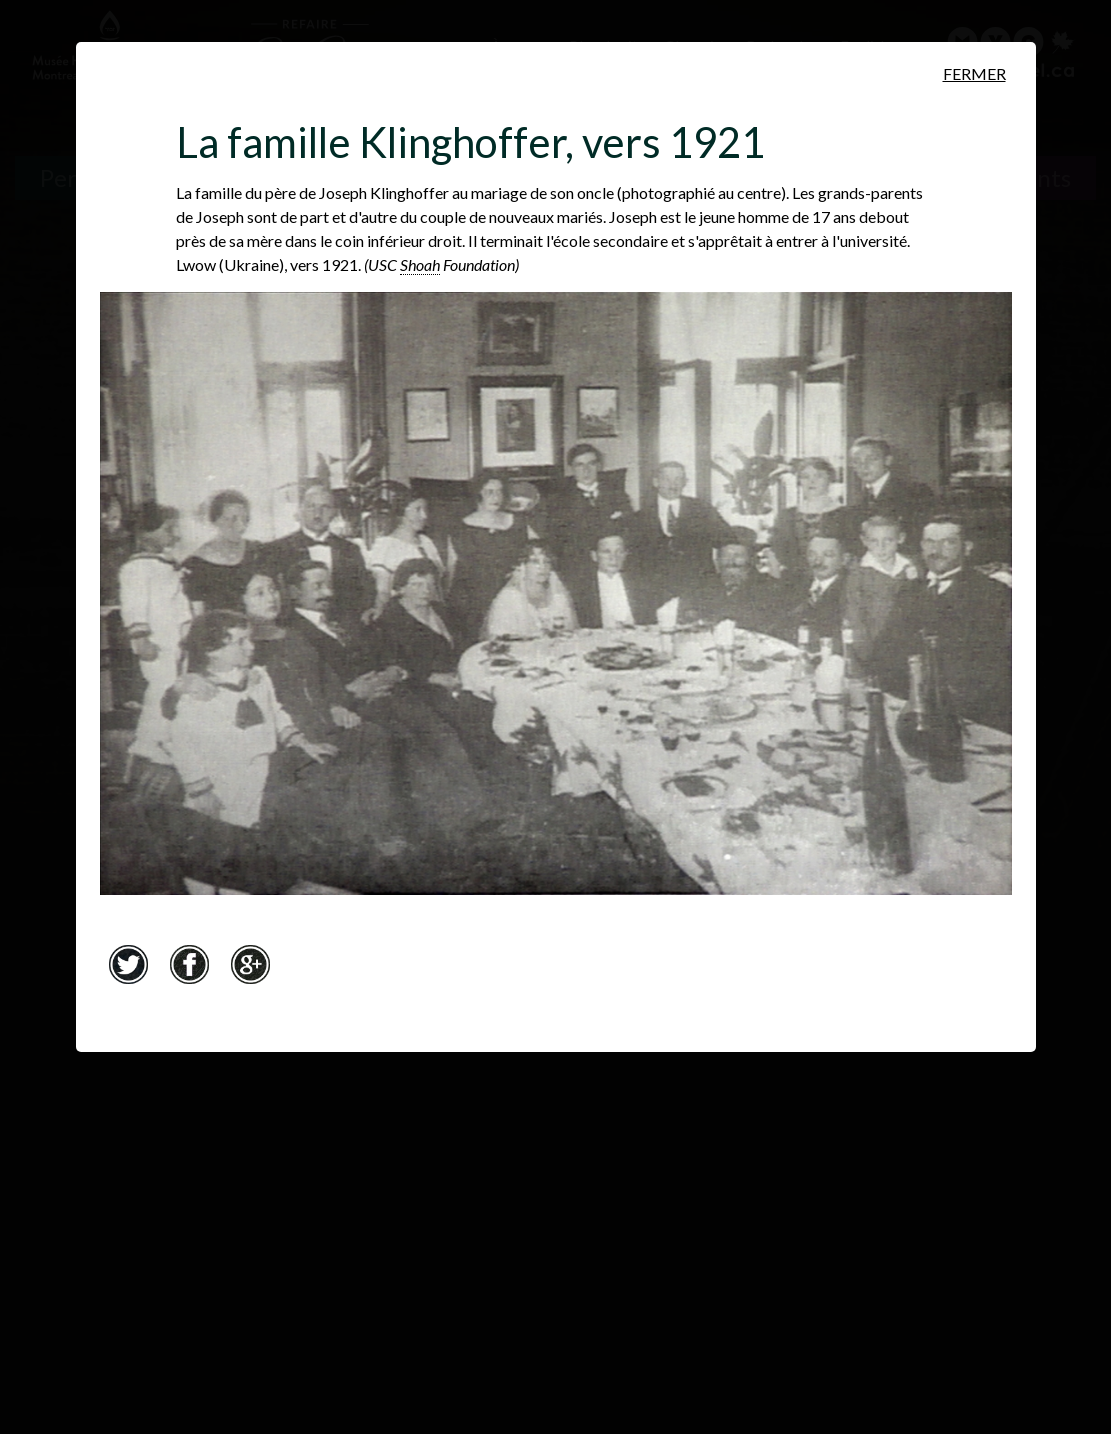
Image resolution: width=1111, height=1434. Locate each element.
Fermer (974, 73)
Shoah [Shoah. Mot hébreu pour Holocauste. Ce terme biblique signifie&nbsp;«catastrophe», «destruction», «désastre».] (420, 264)
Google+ (251, 964)
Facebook (190, 964)
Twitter (129, 964)
